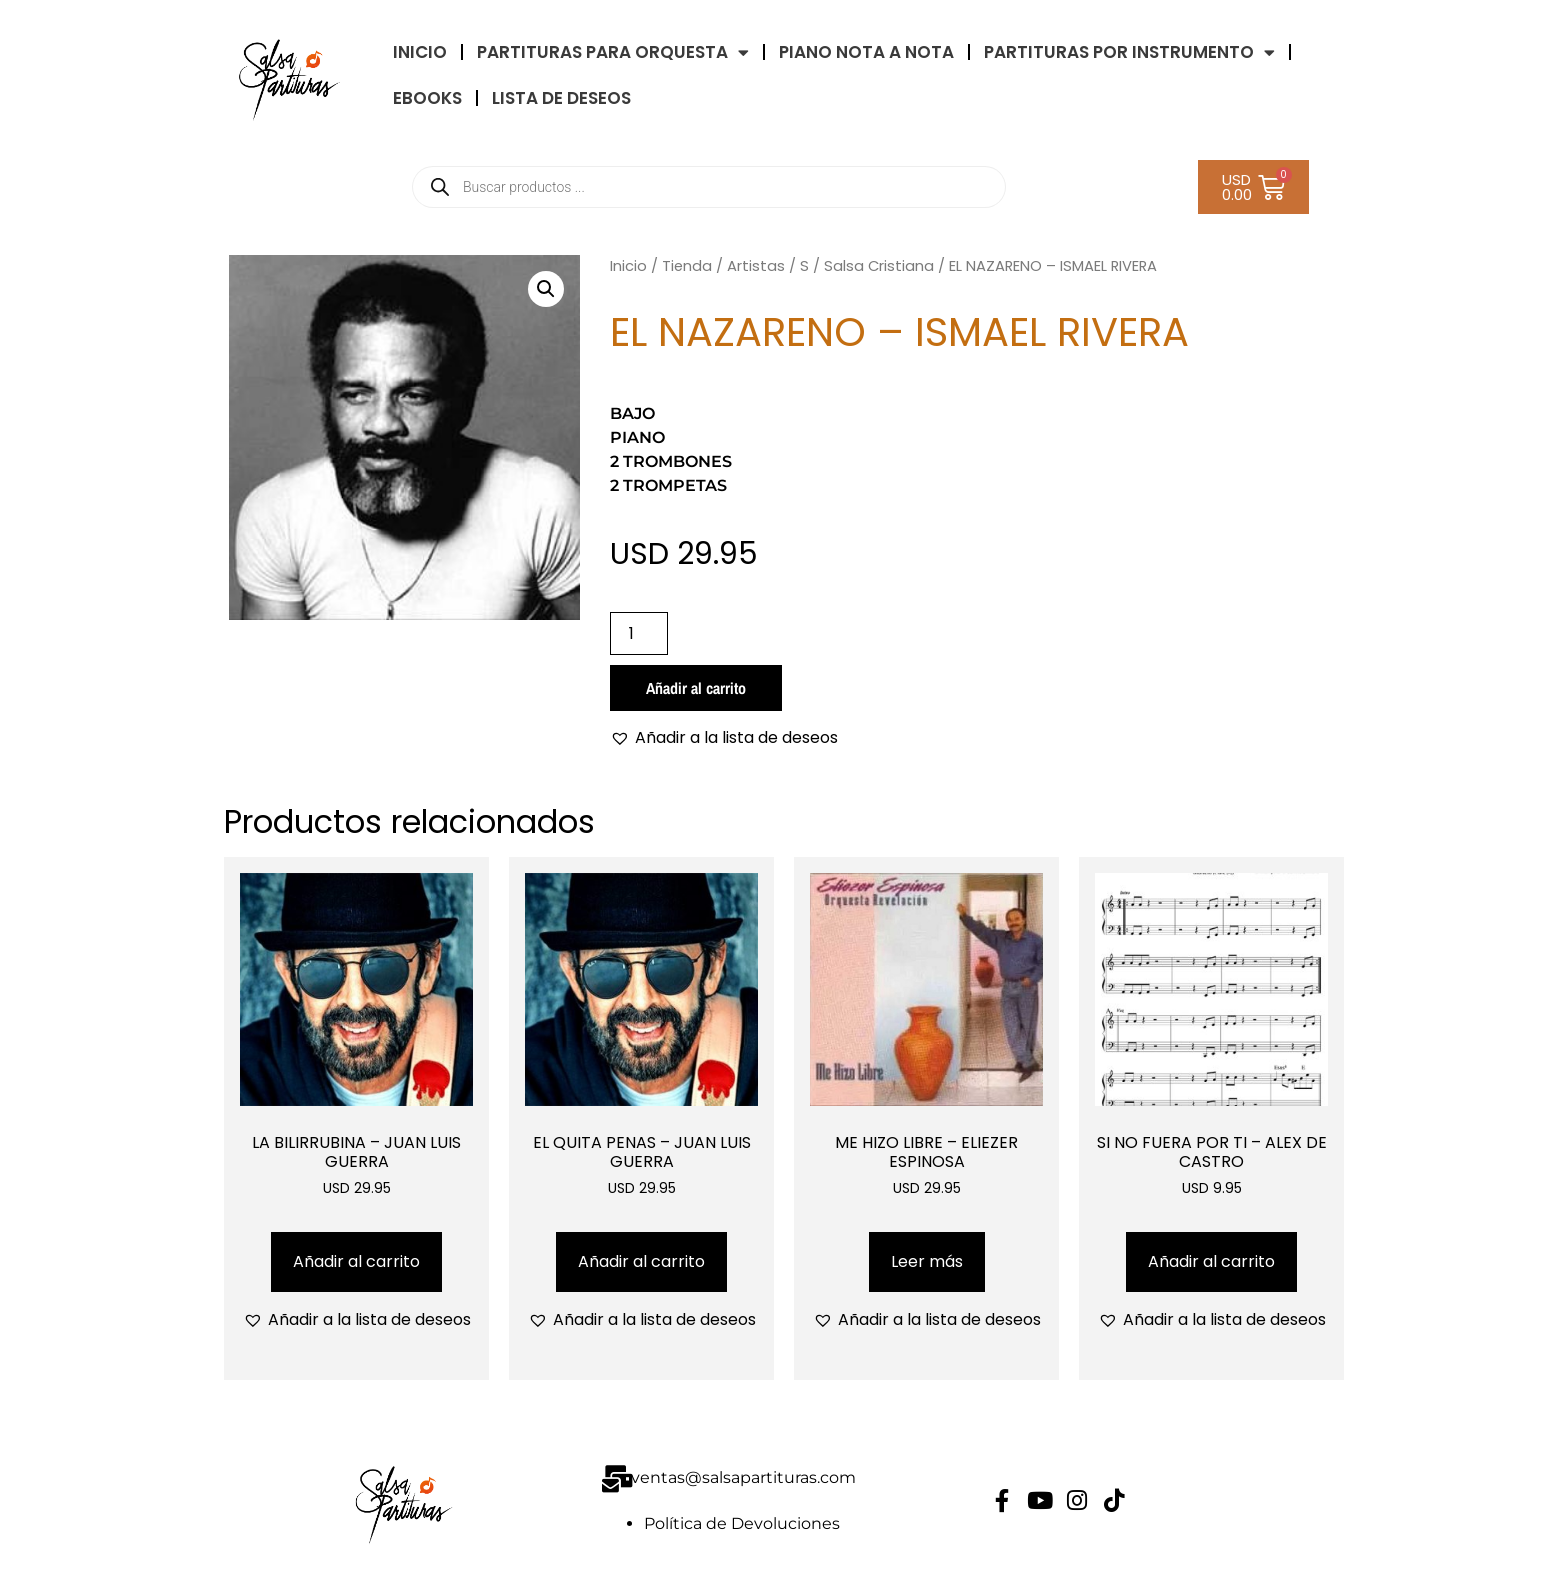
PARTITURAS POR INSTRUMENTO (1129, 52)
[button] (546, 289)
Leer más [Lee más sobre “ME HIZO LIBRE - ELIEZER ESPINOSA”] (927, 1261)
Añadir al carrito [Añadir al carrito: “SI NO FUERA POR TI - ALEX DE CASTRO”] (1211, 1261)
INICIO (420, 52)
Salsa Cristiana (879, 266)
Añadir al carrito (696, 688)
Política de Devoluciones (742, 1523)
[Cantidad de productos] (639, 633)
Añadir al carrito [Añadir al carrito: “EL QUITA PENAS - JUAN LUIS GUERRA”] (641, 1261)
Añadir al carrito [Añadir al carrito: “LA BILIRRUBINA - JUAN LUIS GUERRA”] (356, 1261)
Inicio (628, 266)
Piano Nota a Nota (866, 52)
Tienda (687, 266)
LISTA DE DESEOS (561, 98)
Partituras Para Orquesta (613, 52)
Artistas (756, 266)
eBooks (427, 98)
